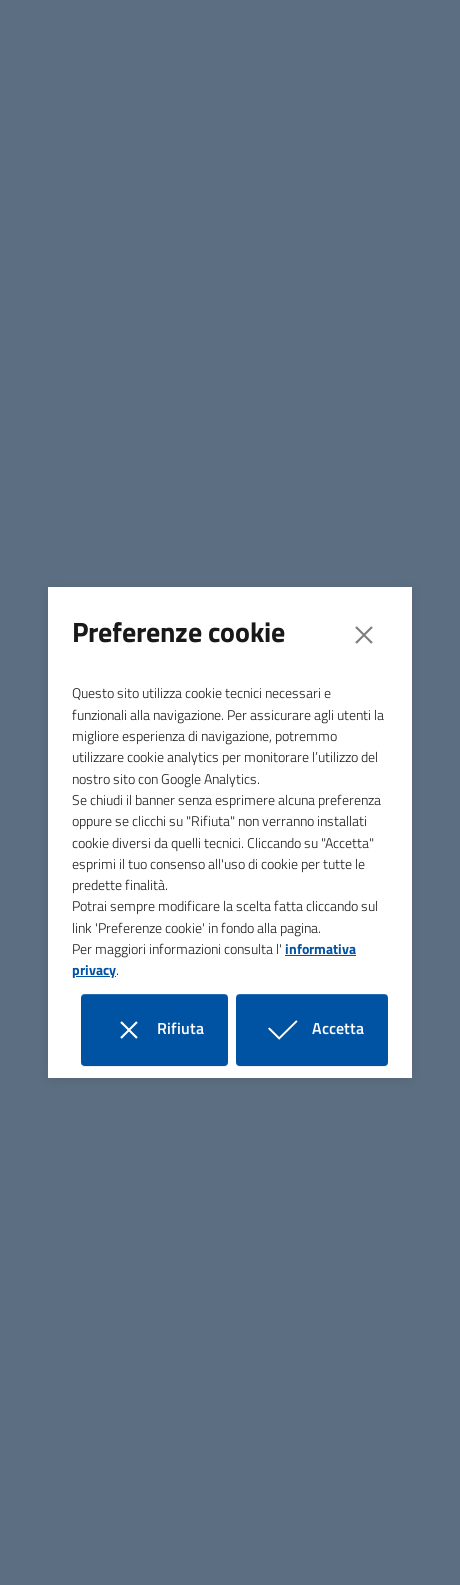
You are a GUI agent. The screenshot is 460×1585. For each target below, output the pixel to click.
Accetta (324, 1029)
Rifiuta (166, 1029)
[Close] (364, 635)
